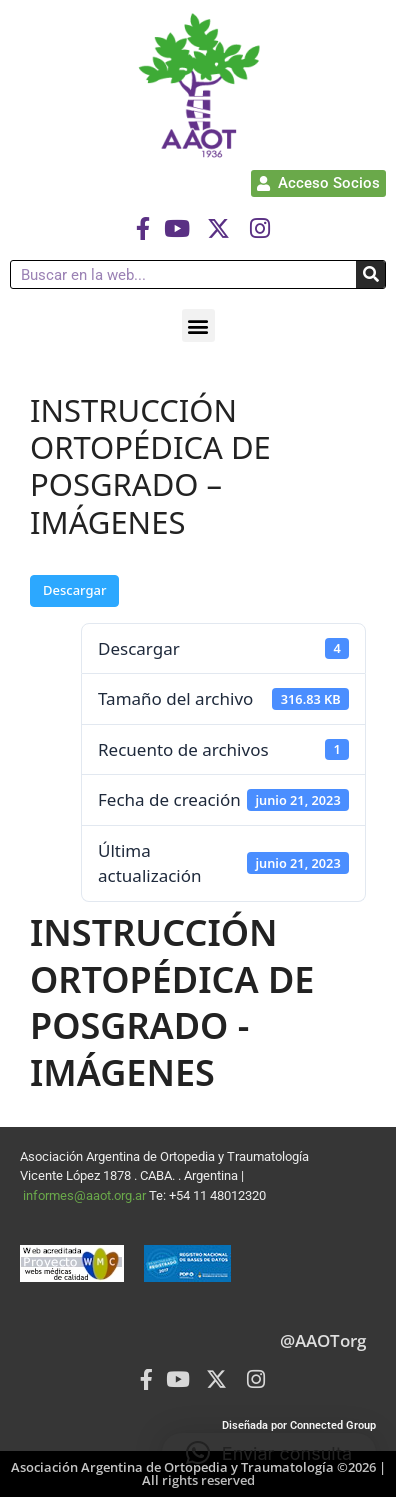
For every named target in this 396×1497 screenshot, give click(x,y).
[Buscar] (370, 274)
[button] (198, 325)
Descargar (74, 590)
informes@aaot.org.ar (86, 1195)
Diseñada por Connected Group (299, 1425)
